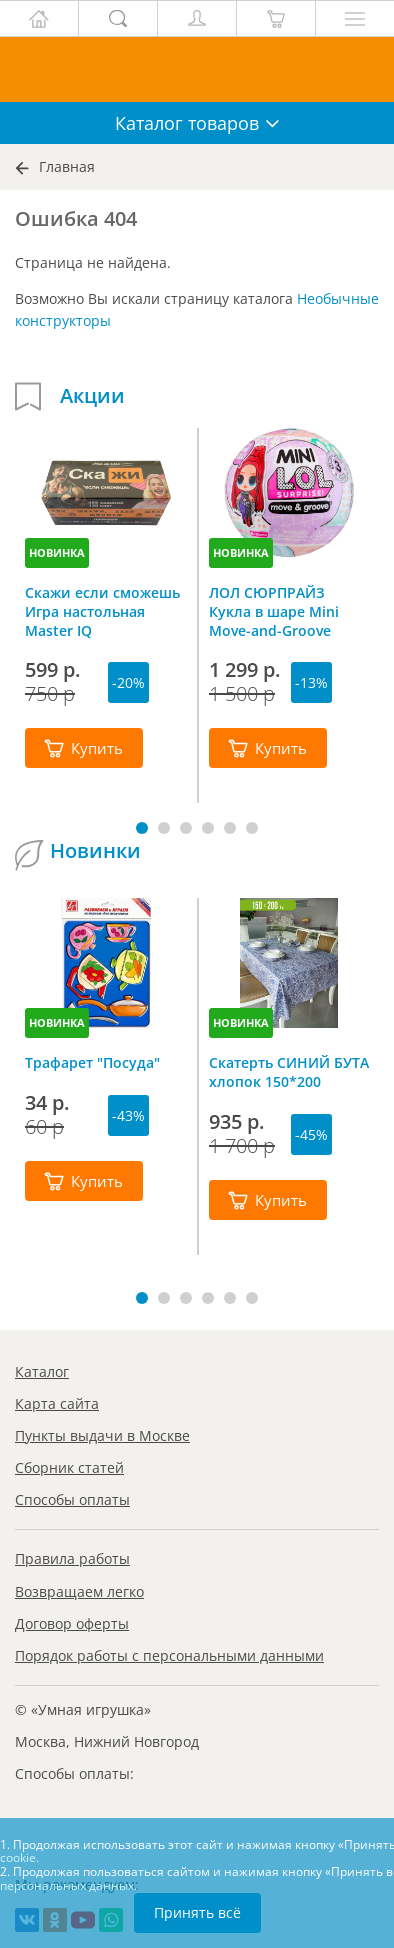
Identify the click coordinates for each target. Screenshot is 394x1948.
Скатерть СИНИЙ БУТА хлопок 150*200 (289, 1072)
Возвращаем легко (79, 1591)
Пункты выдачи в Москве (102, 1435)
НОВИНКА (57, 552)
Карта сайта (57, 1403)
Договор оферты (72, 1623)
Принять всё (197, 1912)
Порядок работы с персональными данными (169, 1655)
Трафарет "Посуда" (92, 1062)
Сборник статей (69, 1467)
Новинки (95, 851)
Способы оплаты (72, 1499)
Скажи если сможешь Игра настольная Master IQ (102, 611)
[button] (142, 828)
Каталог (42, 1371)
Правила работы (72, 1558)
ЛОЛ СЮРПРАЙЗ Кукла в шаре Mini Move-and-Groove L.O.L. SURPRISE (274, 611)
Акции (92, 396)
